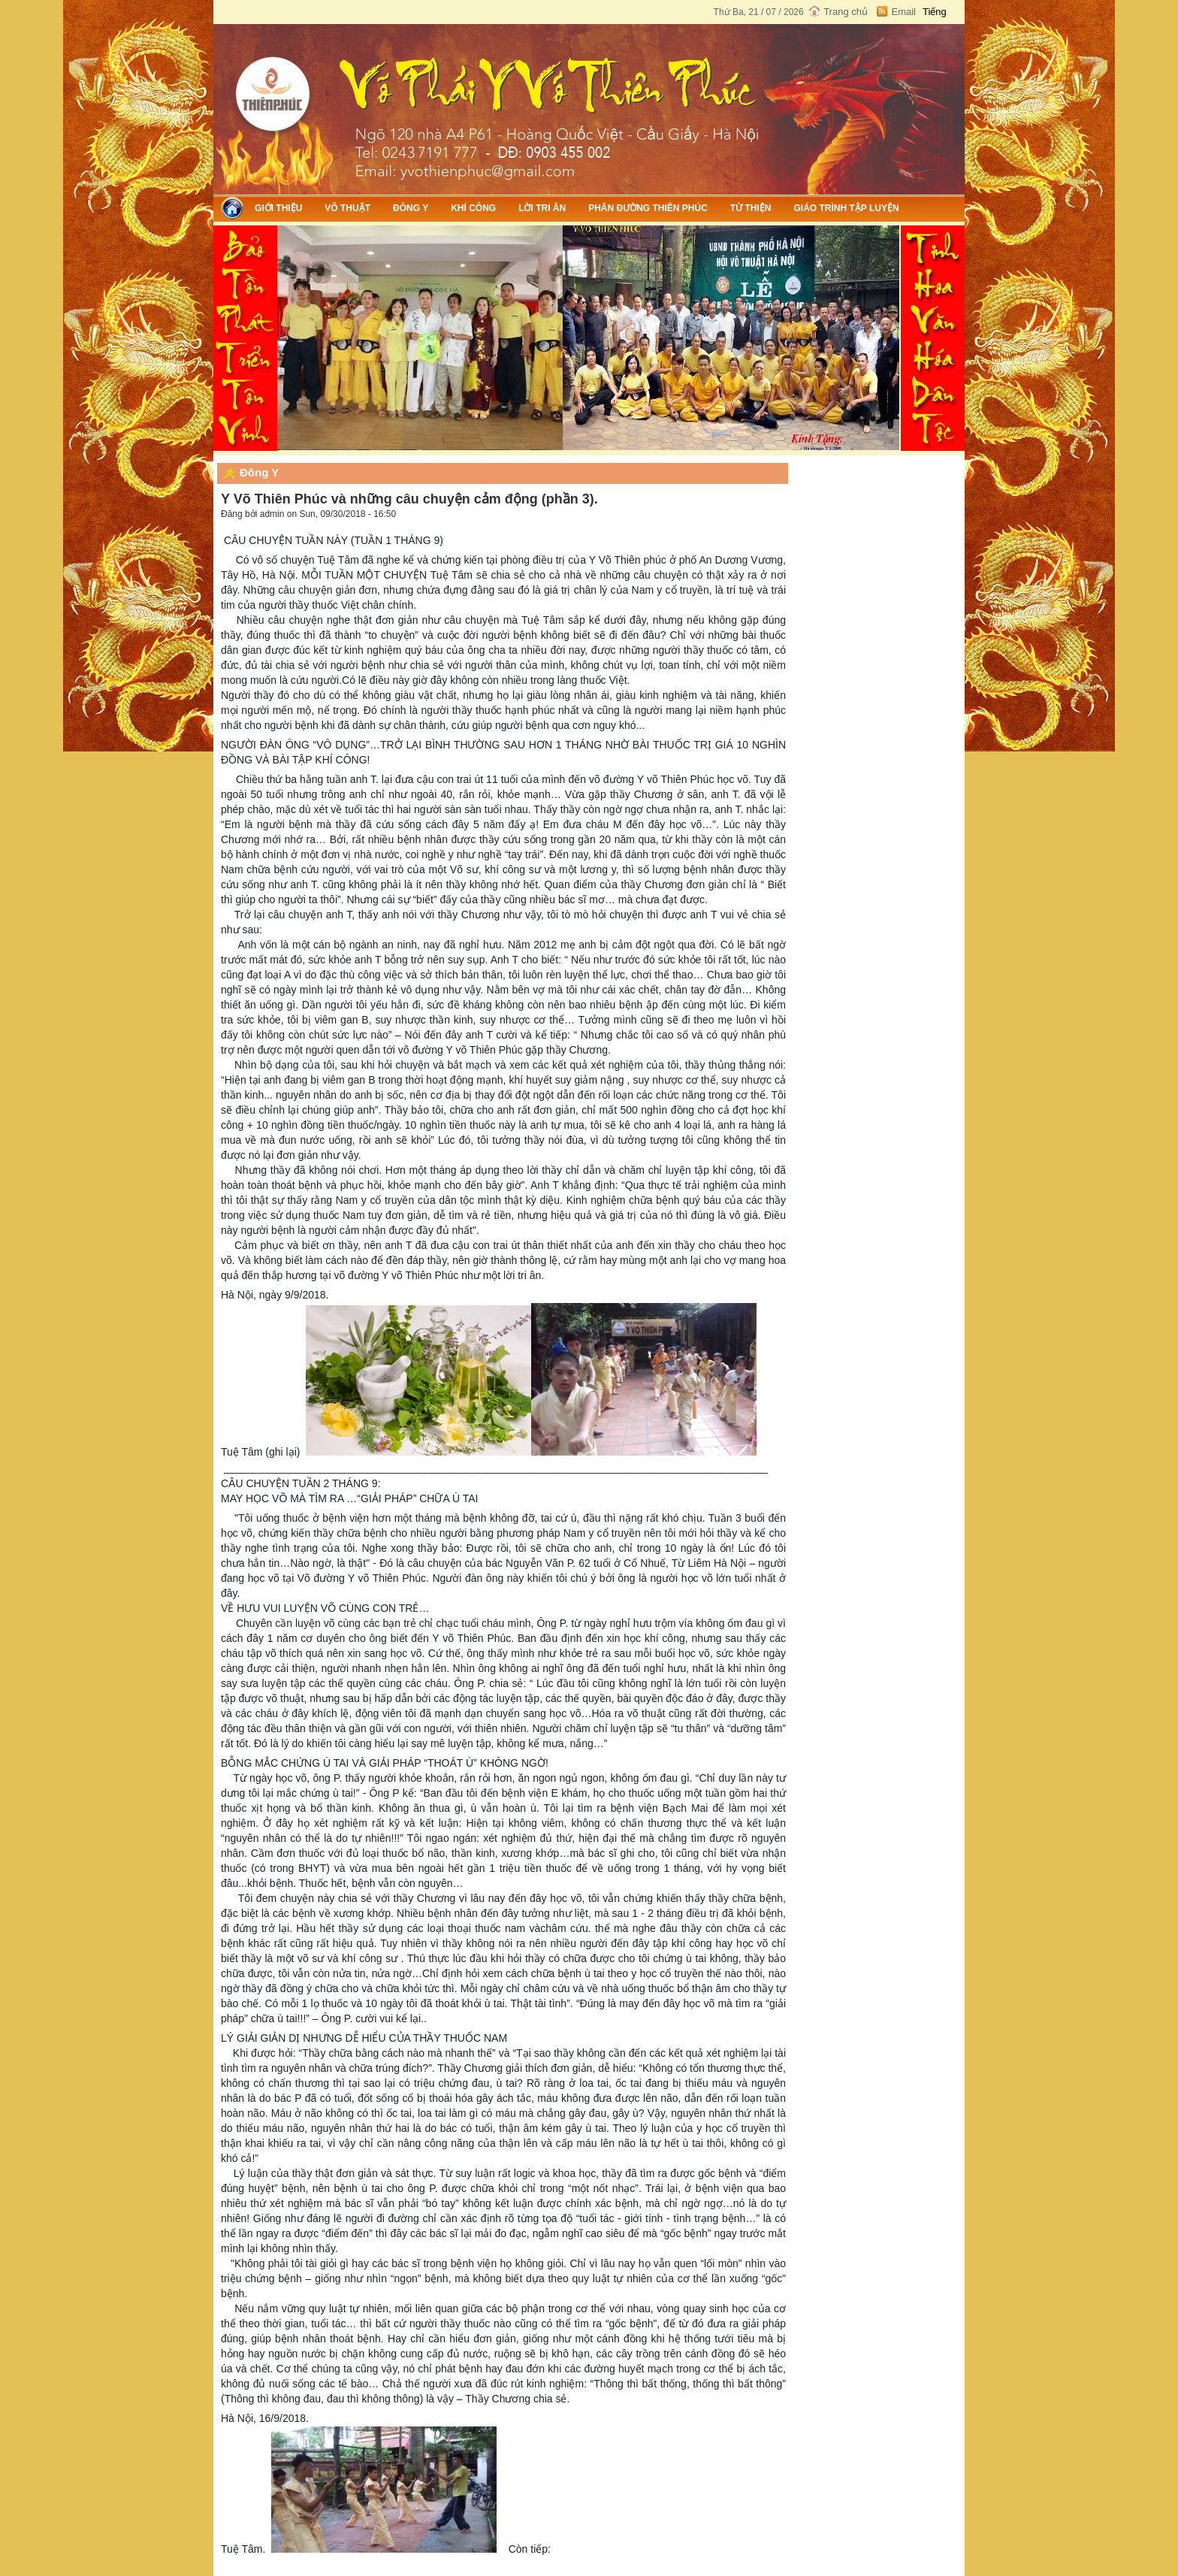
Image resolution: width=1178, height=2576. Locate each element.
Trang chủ (845, 11)
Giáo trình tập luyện (846, 208)
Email (903, 11)
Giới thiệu (278, 208)
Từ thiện (751, 208)
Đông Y (410, 208)
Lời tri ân (542, 208)
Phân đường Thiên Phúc (648, 208)
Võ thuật (347, 208)
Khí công (473, 208)
